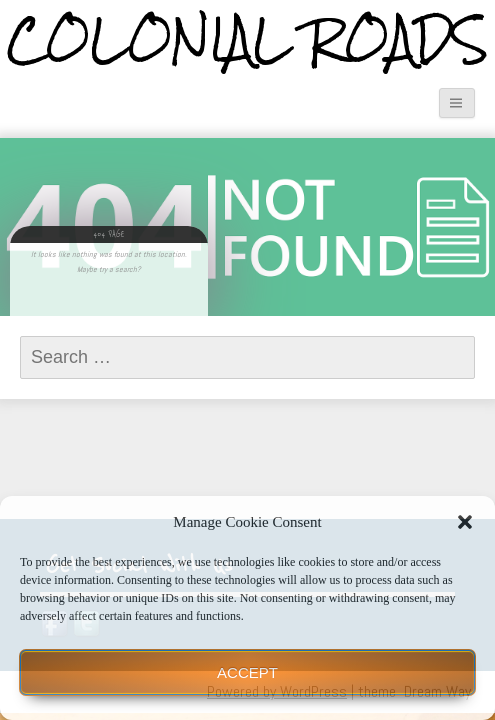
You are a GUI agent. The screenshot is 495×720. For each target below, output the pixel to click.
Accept (247, 672)
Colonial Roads (247, 40)
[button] (465, 522)
